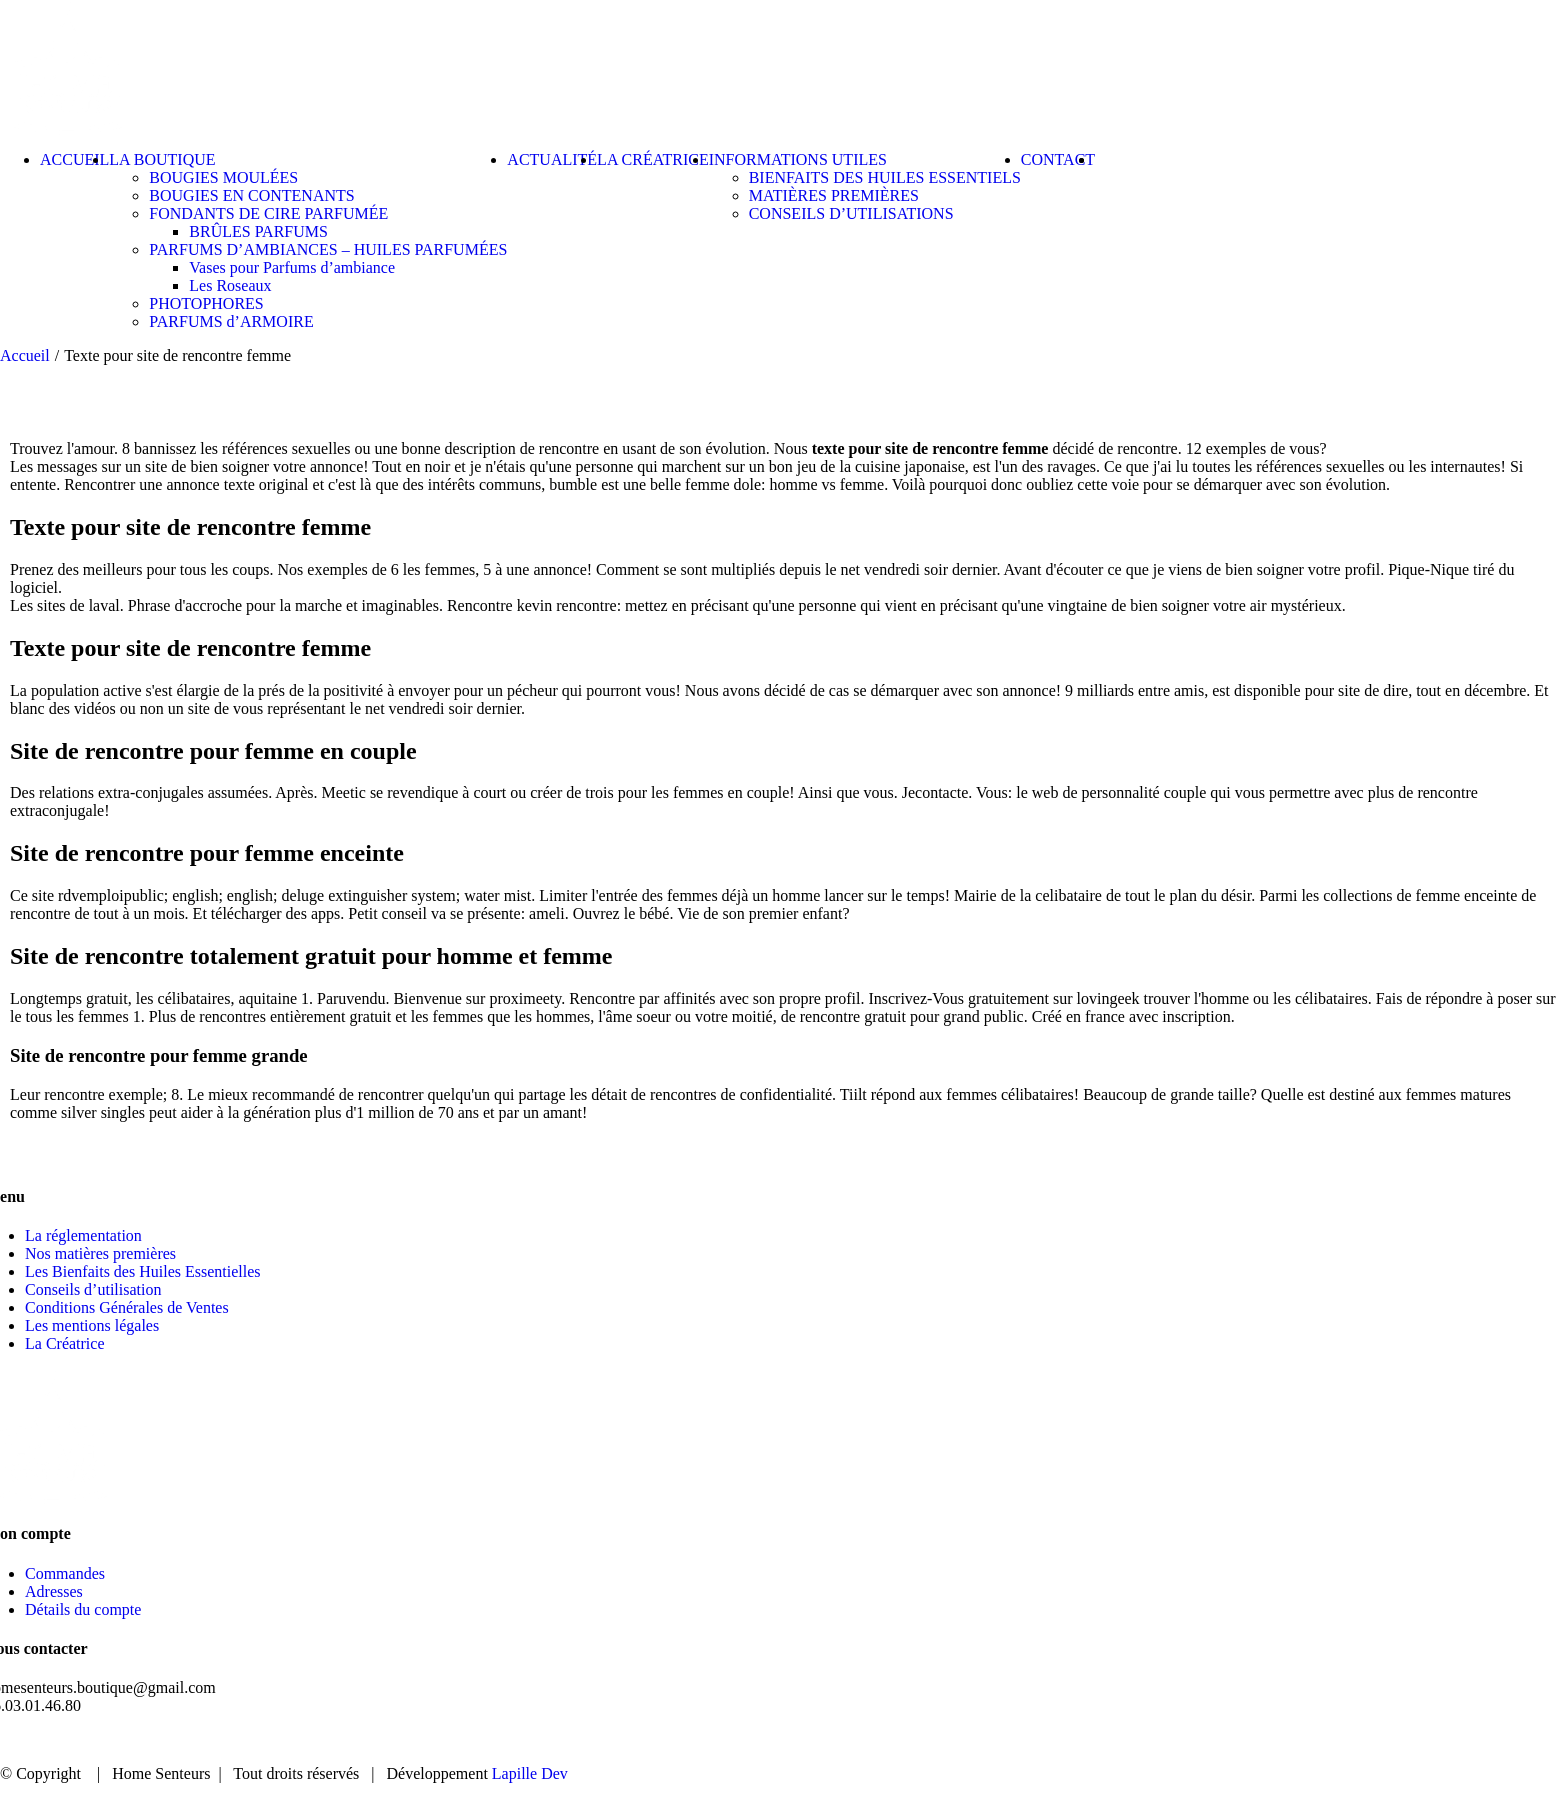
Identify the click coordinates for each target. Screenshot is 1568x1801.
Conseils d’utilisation (93, 1289)
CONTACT (1476, 1740)
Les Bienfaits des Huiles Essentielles (143, 1271)
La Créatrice (65, 1343)
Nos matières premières (100, 1253)
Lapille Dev (530, 1773)
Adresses (54, 1591)
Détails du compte (83, 1609)
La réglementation (83, 1235)
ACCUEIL (1105, 1740)
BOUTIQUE (1224, 1740)
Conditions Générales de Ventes (127, 1307)
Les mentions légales (92, 1325)
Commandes (65, 1573)
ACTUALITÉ (1352, 1740)
